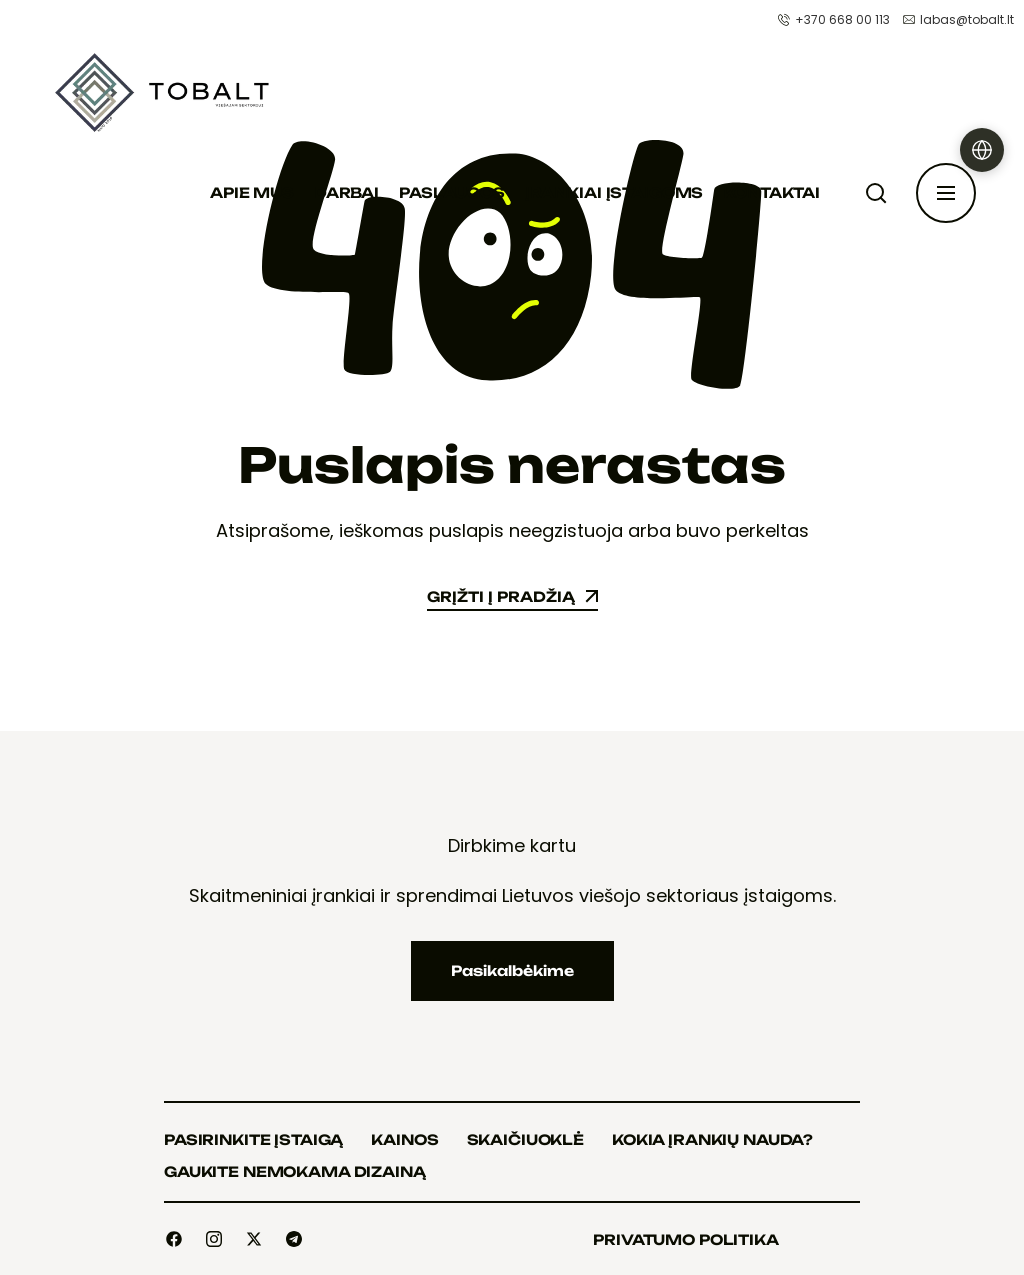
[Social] (174, 1239)
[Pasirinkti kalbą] (982, 150)
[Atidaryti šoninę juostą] (946, 193)
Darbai (346, 192)
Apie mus (252, 192)
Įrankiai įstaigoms (614, 192)
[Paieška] (880, 193)
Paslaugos (452, 192)
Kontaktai (771, 192)
